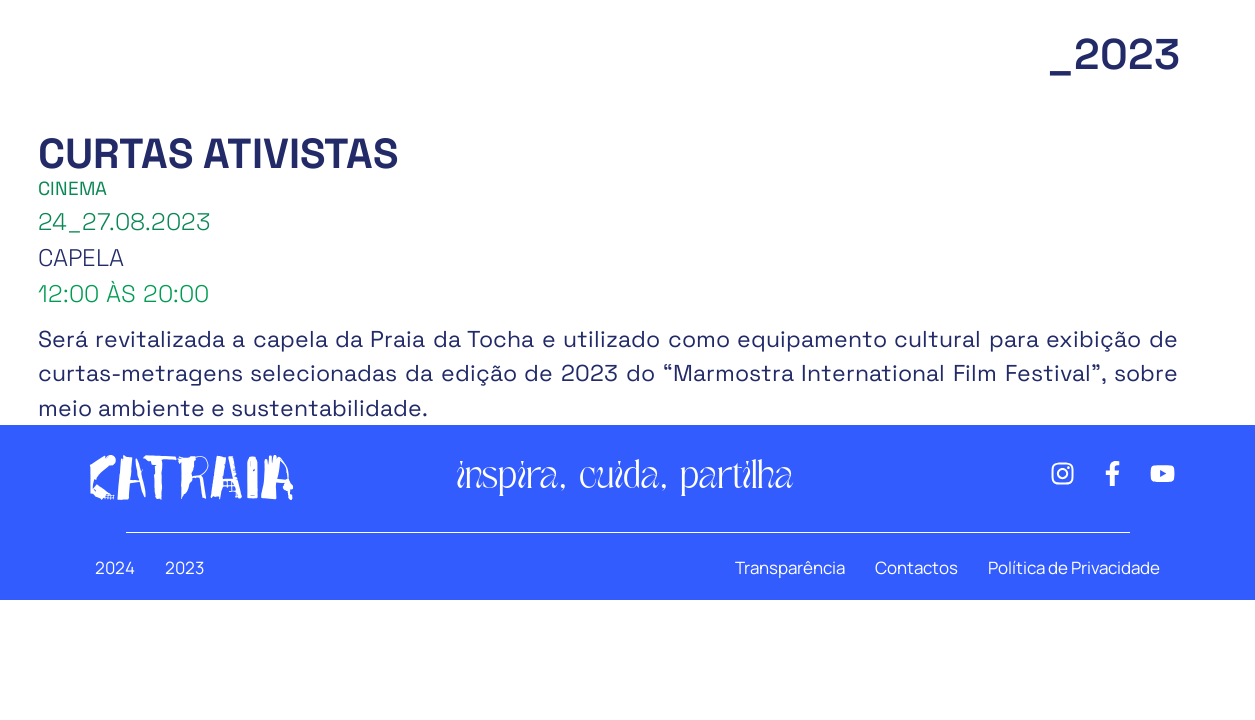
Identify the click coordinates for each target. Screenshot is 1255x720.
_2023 (1113, 54)
